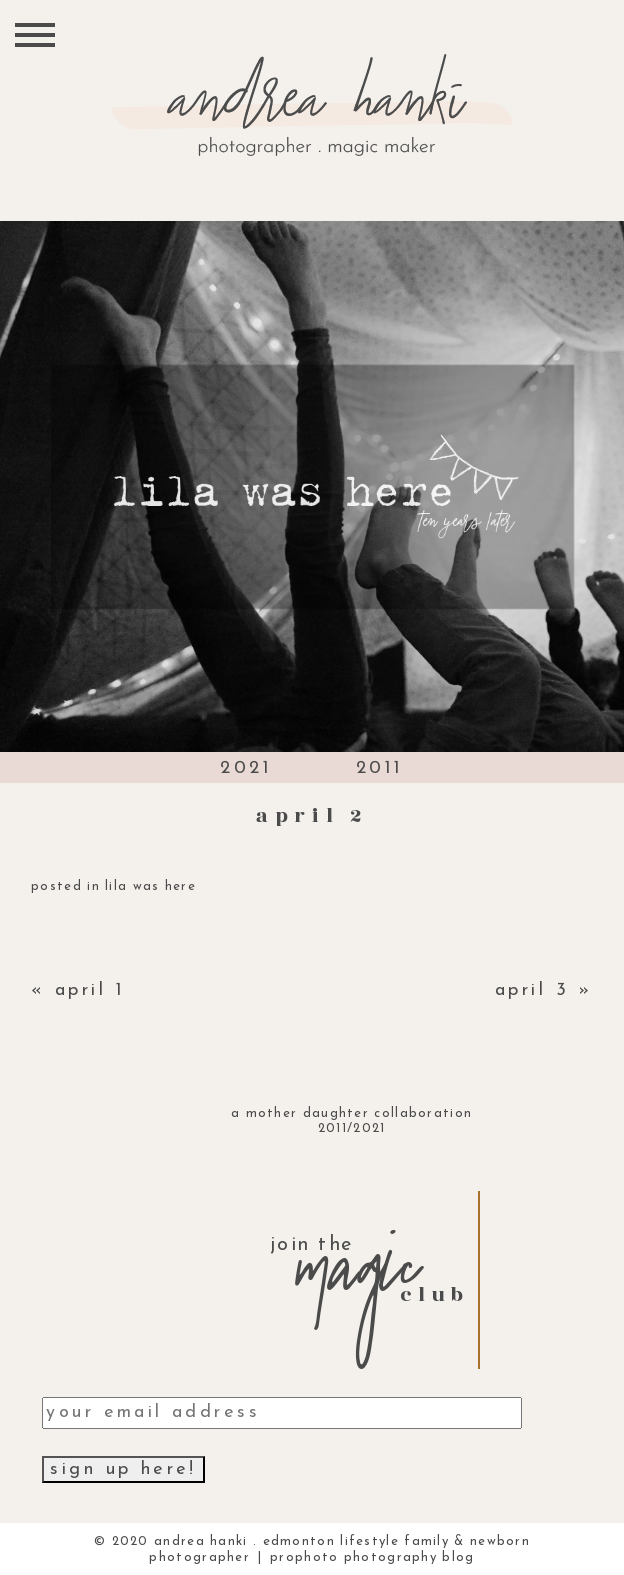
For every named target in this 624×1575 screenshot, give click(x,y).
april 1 (90, 990)
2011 (380, 768)
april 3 (532, 990)
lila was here (150, 886)
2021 (246, 768)
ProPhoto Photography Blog (372, 1557)
